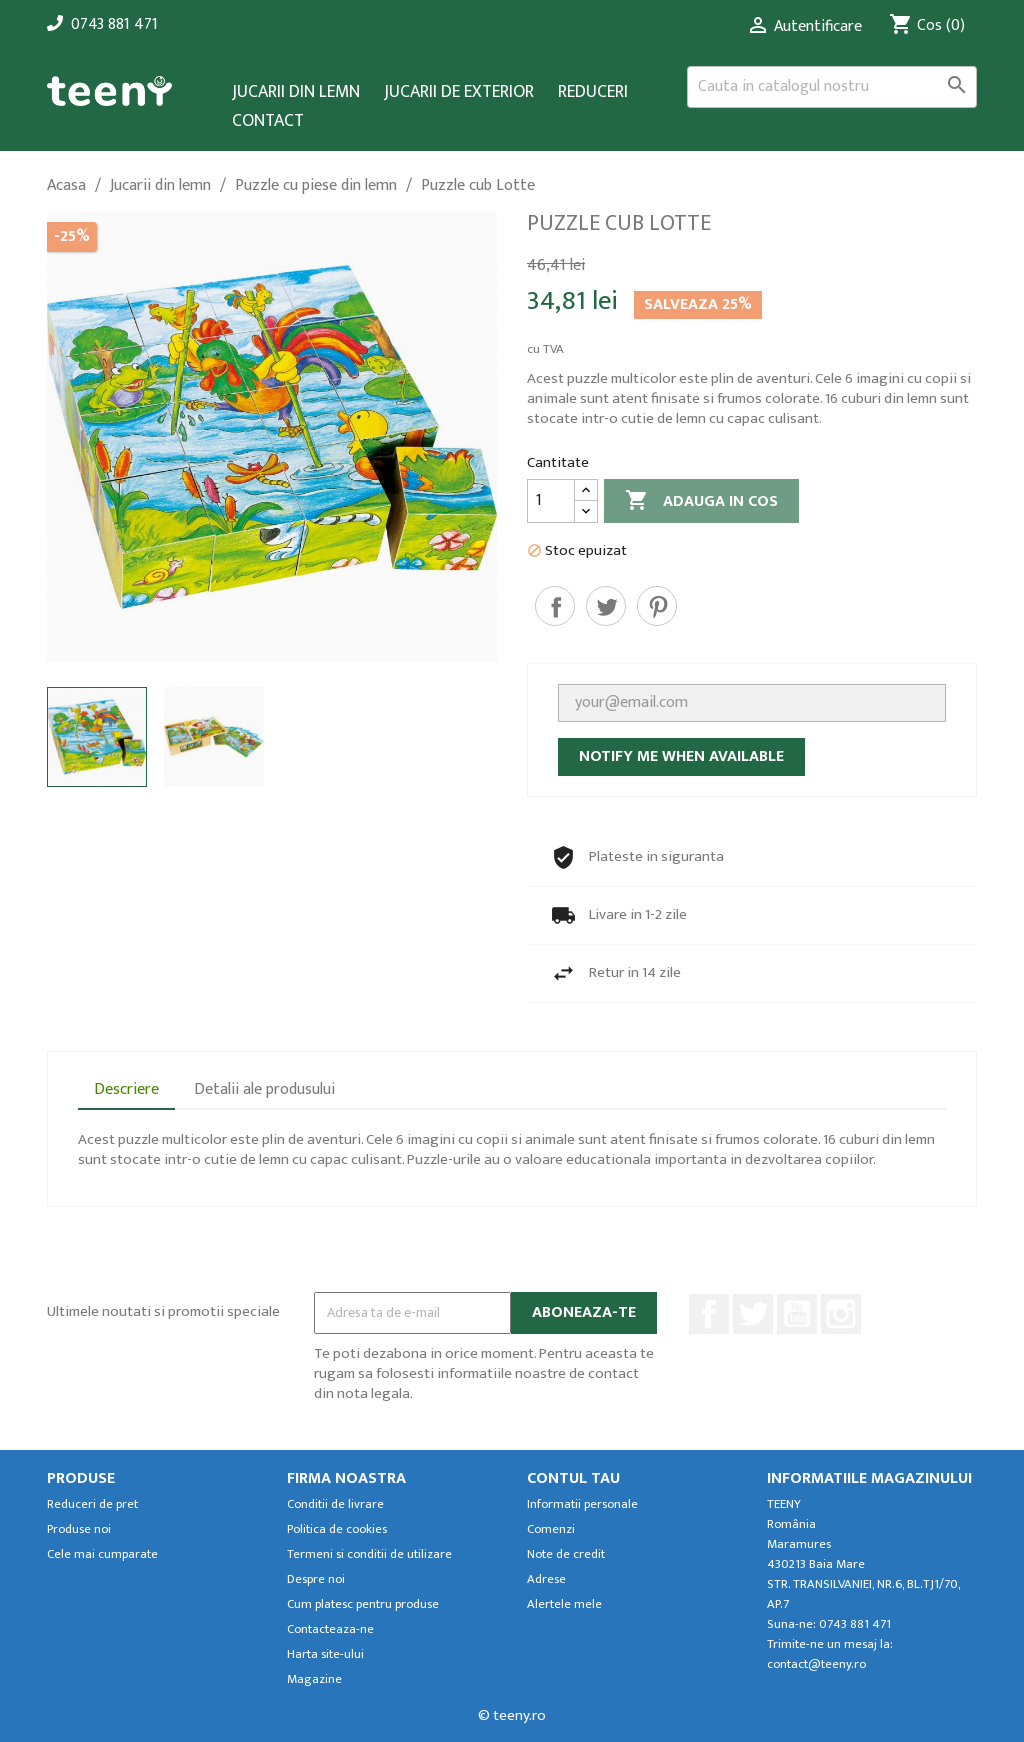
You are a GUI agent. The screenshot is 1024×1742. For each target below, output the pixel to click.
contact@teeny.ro (816, 1664)
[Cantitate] (551, 501)
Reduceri (593, 92)
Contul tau (573, 1478)
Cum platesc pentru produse (363, 1604)
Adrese (546, 1579)
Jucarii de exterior (459, 92)
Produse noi (79, 1529)
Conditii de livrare (335, 1504)
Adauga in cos (701, 501)
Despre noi (316, 1579)
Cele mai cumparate (102, 1554)
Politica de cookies (337, 1529)
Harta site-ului (325, 1654)
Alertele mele (564, 1604)
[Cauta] (832, 87)
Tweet (606, 606)
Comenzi (551, 1529)
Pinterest (657, 606)
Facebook (709, 1314)
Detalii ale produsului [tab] (264, 1089)
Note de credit (566, 1554)
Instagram (841, 1314)
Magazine (314, 1679)
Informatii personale (582, 1504)
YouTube (797, 1314)
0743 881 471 (114, 24)
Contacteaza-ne (330, 1629)
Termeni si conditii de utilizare (369, 1554)
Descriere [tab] (126, 1089)
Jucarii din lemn (296, 92)
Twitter (753, 1314)
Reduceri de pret (92, 1504)
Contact (268, 121)
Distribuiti (555, 606)
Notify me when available (681, 756)
